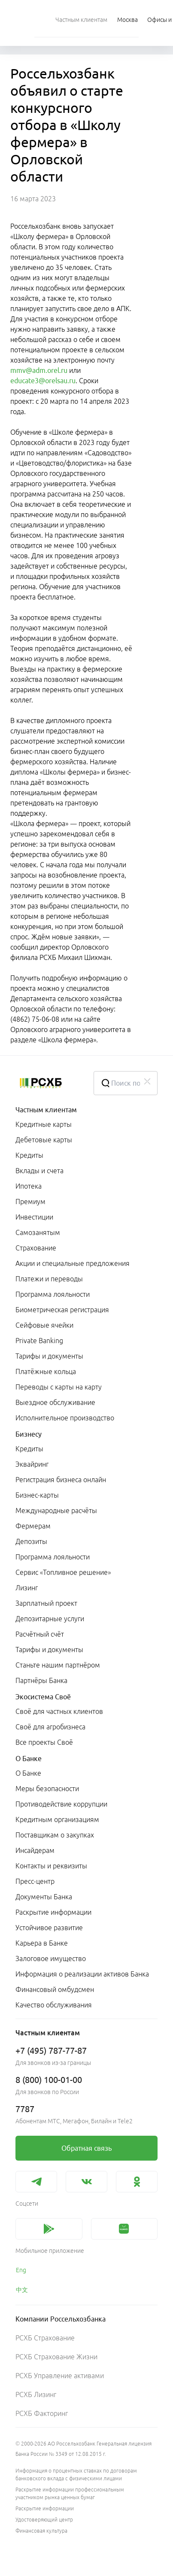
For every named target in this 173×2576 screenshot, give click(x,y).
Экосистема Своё (43, 1697)
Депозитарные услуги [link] (49, 1618)
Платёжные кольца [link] (45, 1371)
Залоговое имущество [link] (50, 1958)
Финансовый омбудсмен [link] (54, 1989)
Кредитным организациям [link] (57, 1819)
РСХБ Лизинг (35, 2394)
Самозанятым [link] (37, 1232)
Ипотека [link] (28, 1186)
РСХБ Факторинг (41, 2413)
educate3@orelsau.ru (43, 380)
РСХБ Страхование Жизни (56, 2357)
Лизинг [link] (26, 1588)
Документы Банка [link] (43, 1897)
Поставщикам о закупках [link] (54, 1835)
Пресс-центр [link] (35, 1881)
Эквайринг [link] (32, 1464)
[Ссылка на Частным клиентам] (81, 19)
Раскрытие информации (44, 2508)
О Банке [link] (28, 1773)
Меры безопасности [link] (47, 1788)
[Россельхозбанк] (47, 1083)
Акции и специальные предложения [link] (72, 1263)
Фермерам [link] (33, 1526)
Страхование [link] (35, 1248)
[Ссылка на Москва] (127, 19)
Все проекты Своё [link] (44, 1742)
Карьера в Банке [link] (41, 1943)
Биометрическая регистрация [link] (62, 1310)
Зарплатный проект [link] (46, 1603)
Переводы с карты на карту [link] (58, 1387)
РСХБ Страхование (45, 2338)
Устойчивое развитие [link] (49, 1927)
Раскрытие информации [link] (53, 1912)
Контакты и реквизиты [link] (51, 1866)
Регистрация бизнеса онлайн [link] (60, 1479)
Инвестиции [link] (34, 1217)
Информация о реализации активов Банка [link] (82, 1974)
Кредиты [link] (29, 1155)
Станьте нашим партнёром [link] (57, 1665)
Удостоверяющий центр (44, 2519)
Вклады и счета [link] (39, 1170)
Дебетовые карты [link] (43, 1140)
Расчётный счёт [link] (39, 1634)
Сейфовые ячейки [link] (44, 1325)
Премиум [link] (30, 1201)
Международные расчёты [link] (56, 1510)
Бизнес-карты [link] (37, 1495)
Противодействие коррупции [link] (61, 1804)
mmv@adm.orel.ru (38, 370)
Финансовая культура (41, 2531)
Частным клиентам (46, 1110)
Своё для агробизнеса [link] (50, 1727)
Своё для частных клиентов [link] (59, 1711)
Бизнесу (28, 1434)
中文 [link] (22, 2289)
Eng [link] (21, 2270)
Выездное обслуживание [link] (55, 1402)
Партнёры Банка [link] (41, 1680)
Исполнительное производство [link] (64, 1418)
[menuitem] (81, 19)
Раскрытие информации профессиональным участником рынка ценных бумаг (69, 2493)
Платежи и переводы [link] (49, 1279)
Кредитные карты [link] (43, 1124)
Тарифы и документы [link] (49, 1356)
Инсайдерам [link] (35, 1850)
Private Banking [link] (39, 1340)
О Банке (28, 1758)
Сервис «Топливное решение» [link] (63, 1572)
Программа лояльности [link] (52, 1294)
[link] (86, 2148)
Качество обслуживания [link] (53, 2005)
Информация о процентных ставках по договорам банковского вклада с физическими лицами (76, 2474)
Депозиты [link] (31, 1541)
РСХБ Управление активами (59, 2375)
